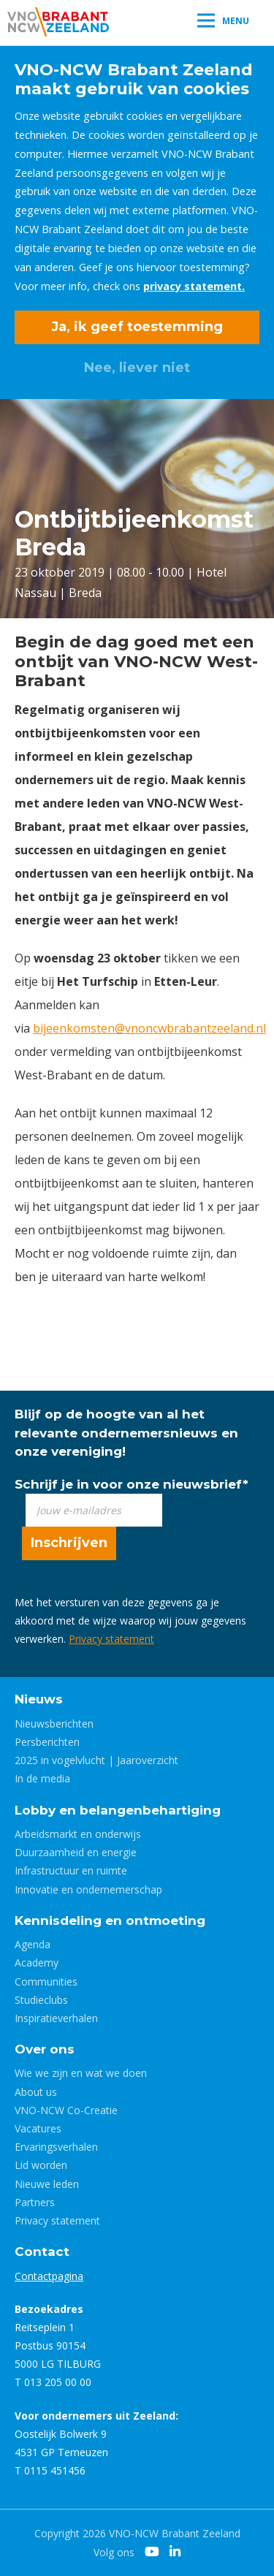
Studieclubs (41, 2000)
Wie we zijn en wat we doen (81, 2073)
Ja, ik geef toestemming (137, 327)
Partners (35, 2202)
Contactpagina (49, 2276)
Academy (36, 1962)
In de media (42, 1778)
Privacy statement (111, 1639)
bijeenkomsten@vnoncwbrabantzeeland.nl (149, 1028)
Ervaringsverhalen (56, 2147)
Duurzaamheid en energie (76, 1852)
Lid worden (41, 2165)
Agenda (32, 1944)
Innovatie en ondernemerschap (88, 1889)
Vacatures (38, 2128)
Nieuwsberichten (54, 1723)
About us (36, 2092)
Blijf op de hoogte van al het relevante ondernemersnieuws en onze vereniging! (126, 1432)
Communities (46, 1981)
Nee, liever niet (137, 368)
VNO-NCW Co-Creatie (66, 2110)
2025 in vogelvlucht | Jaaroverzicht (96, 1760)
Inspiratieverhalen (56, 2018)
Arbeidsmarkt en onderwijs (78, 1834)
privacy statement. (194, 286)
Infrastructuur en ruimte (71, 1870)
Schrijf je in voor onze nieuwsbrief (131, 1484)
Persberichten (47, 1742)
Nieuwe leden (47, 2184)
